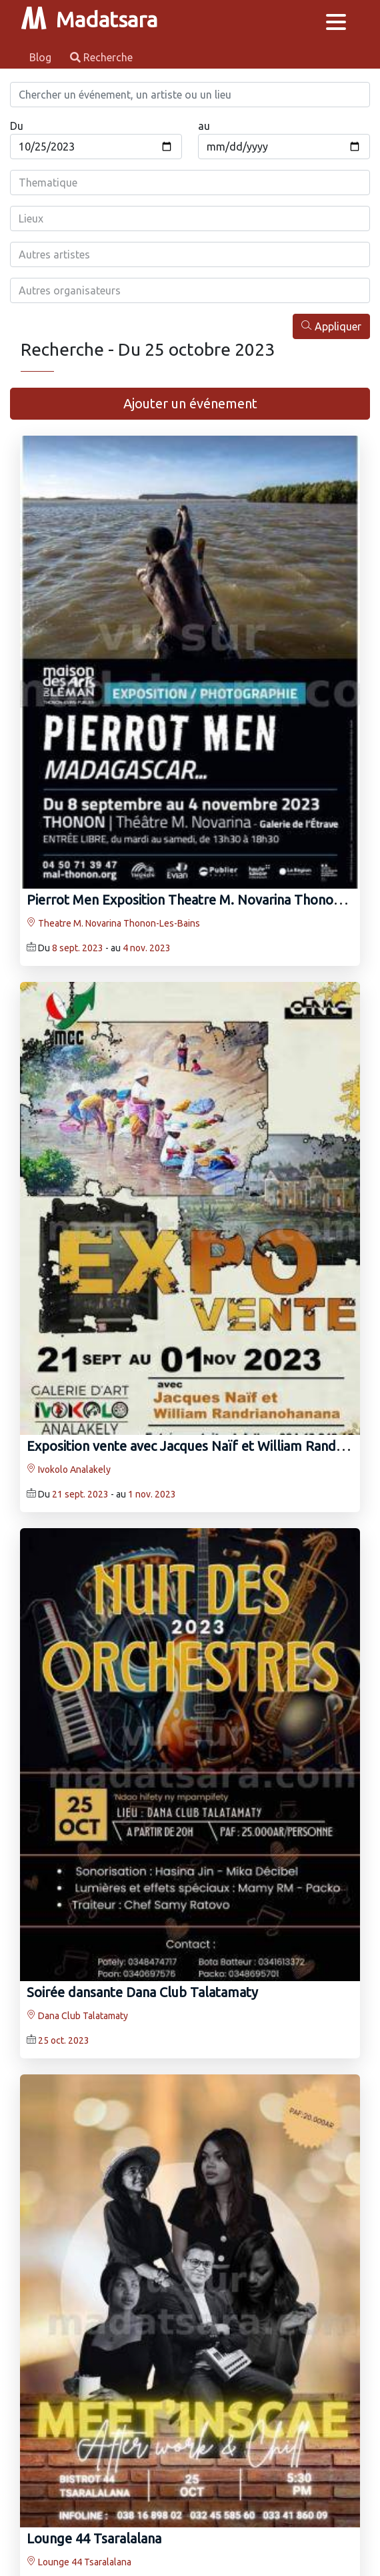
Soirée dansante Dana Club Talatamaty (142, 1992)
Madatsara (89, 19)
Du (16, 126)
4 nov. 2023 (147, 948)
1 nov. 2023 (152, 1494)
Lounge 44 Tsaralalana (94, 2538)
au (204, 126)
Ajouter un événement (190, 403)
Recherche (101, 57)
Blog (41, 57)
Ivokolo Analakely (69, 1469)
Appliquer (331, 326)
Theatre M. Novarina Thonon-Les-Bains (113, 923)
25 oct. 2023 (63, 2040)
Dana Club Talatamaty (77, 2015)
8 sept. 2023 (77, 948)
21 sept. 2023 (80, 1494)
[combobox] (190, 183)
